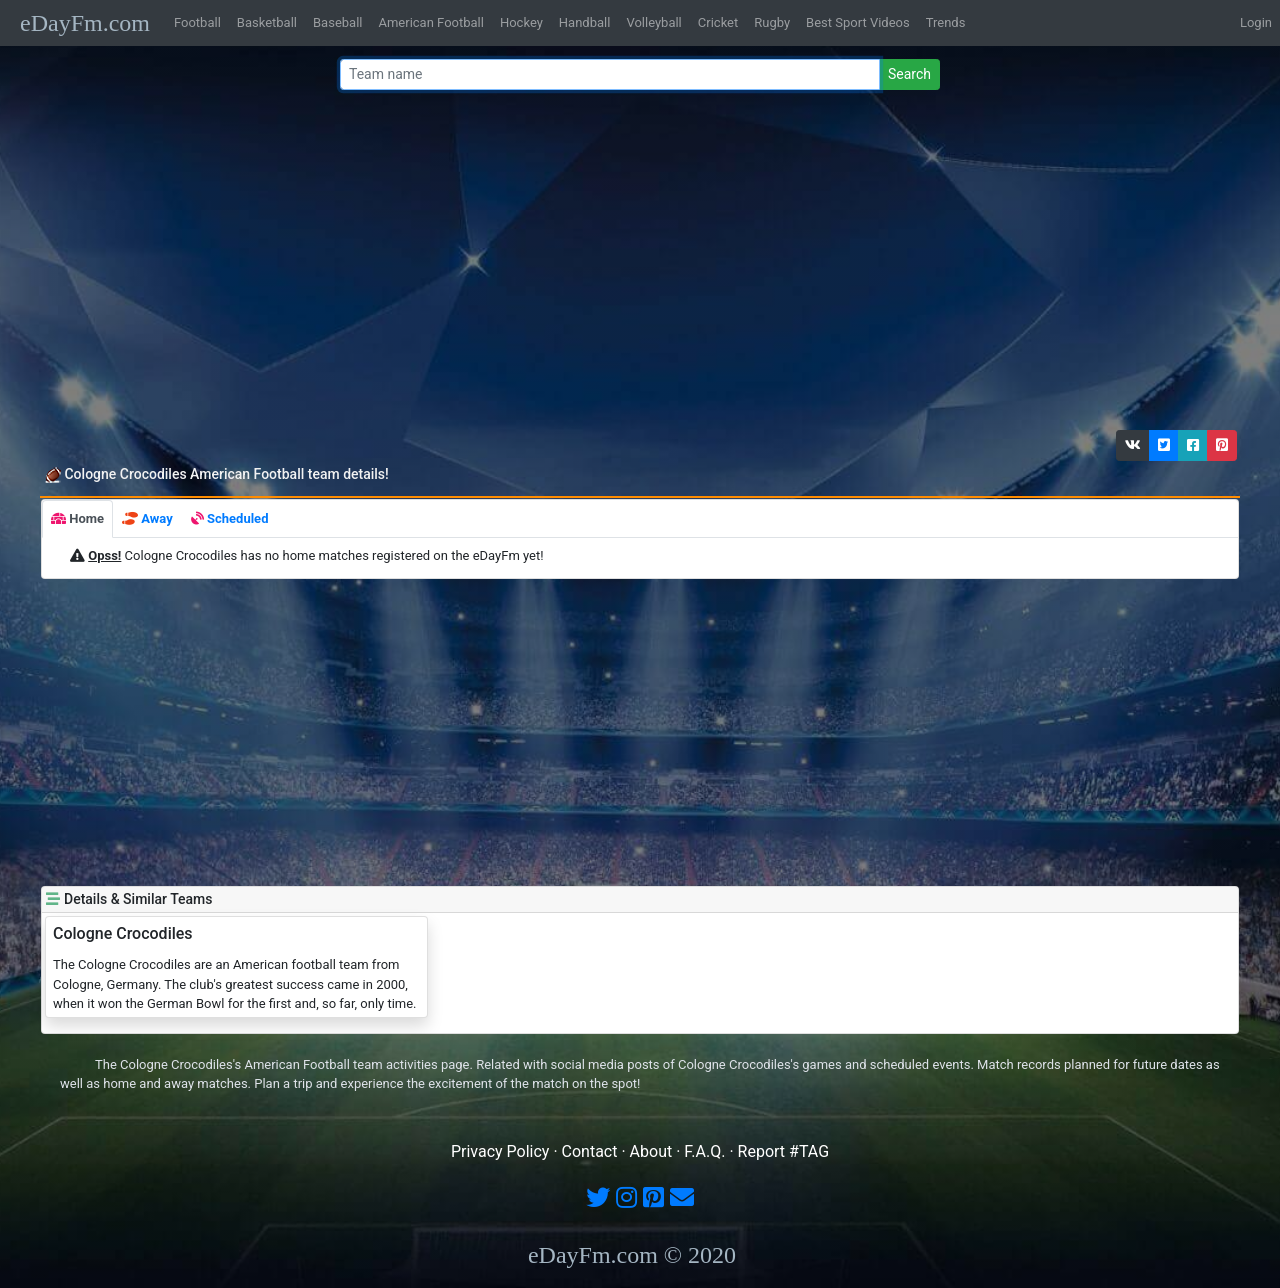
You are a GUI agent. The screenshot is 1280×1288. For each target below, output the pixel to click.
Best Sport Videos (858, 22)
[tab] (77, 519)
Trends (946, 22)
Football (197, 22)
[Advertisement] (634, 265)
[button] (1133, 445)
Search (909, 74)
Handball (585, 22)
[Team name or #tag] (610, 74)
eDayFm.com (85, 23)
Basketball (267, 22)
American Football (430, 22)
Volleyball (653, 22)
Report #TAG (784, 1151)
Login (1256, 22)
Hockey (521, 22)
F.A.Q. (704, 1151)
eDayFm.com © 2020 (632, 1255)
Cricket (718, 22)
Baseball (337, 22)
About (651, 1151)
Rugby (772, 22)
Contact (590, 1151)
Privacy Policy (500, 1151)
